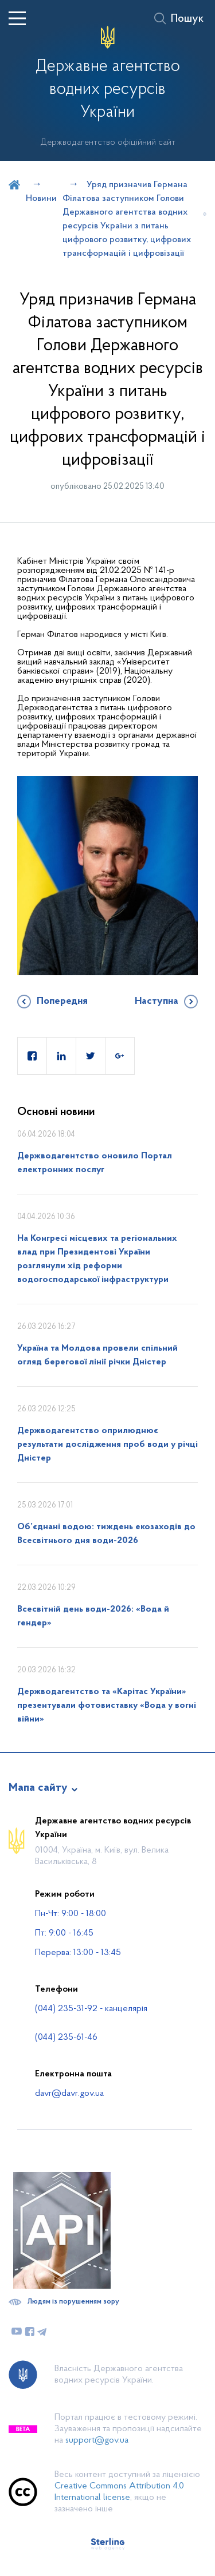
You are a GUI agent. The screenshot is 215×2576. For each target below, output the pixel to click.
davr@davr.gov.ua (69, 2093)
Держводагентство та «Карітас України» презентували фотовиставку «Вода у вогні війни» (106, 1705)
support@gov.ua (96, 2440)
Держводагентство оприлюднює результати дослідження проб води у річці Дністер (107, 1444)
